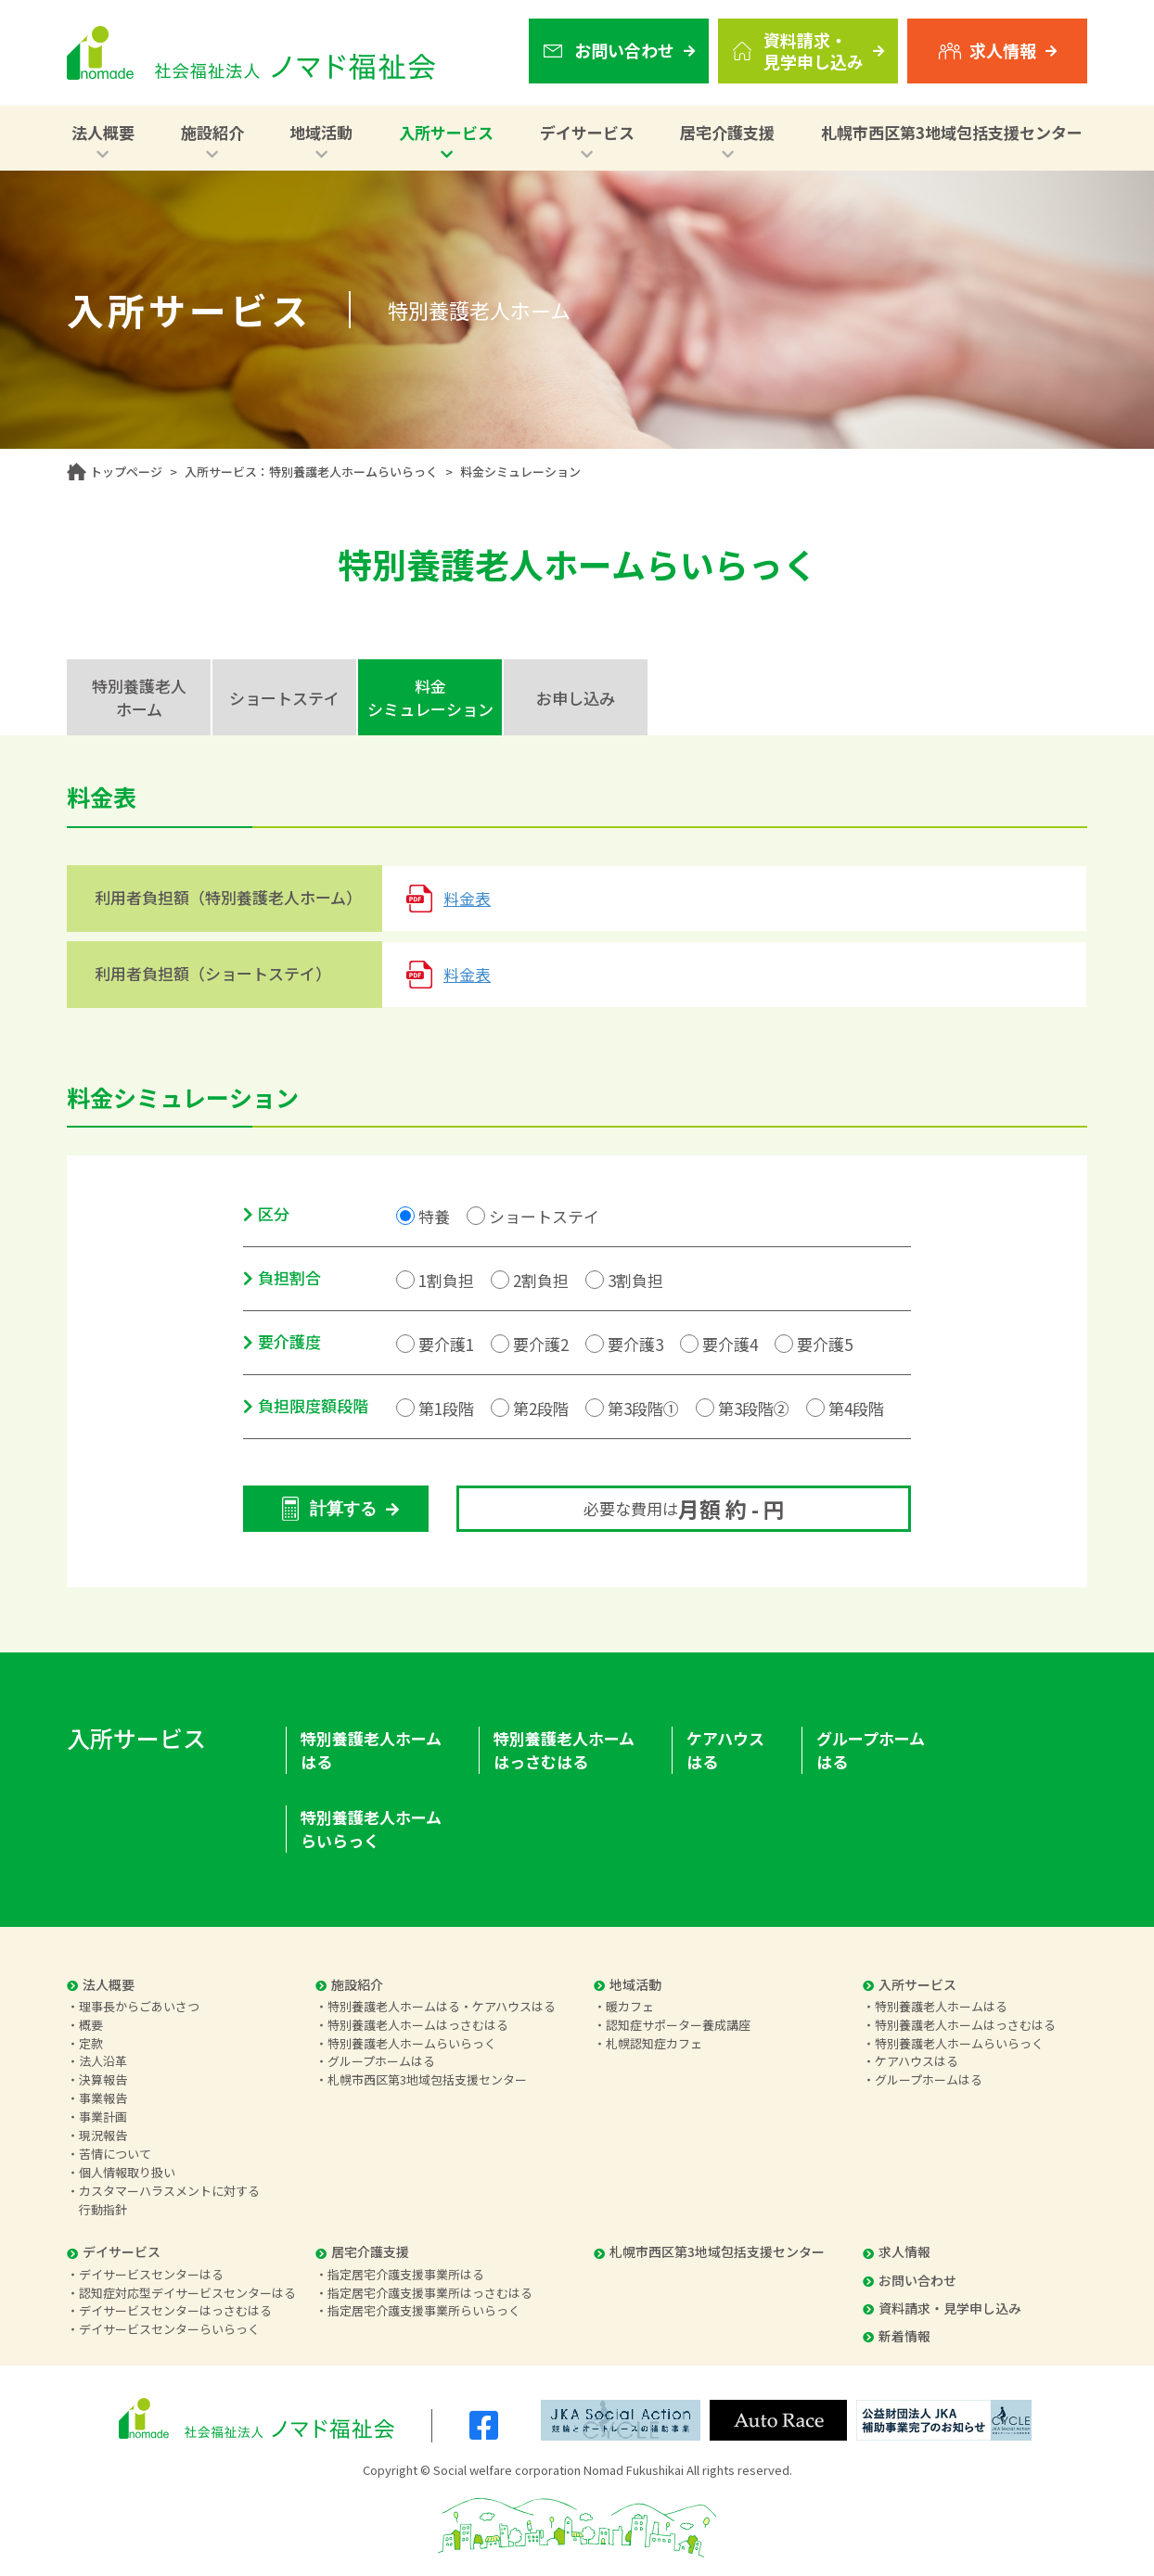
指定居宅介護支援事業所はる (405, 2274)
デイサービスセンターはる (151, 2274)
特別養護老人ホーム (139, 697)
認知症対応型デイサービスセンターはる (187, 2293)
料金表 (467, 898)
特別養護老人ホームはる (371, 1750)
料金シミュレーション (430, 697)
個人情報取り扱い (127, 2172)
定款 (91, 2043)
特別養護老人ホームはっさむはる (564, 1750)
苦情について (115, 2153)
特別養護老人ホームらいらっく (371, 1829)
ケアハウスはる (725, 1750)
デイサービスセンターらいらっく (169, 2329)
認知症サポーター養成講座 (678, 2025)
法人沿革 (103, 2061)
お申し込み (575, 697)
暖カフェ (630, 2006)
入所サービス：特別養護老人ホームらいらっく (311, 471)
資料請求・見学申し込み (942, 2308)
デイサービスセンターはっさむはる (175, 2310)
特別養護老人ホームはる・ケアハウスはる (441, 2006)
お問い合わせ (909, 2280)
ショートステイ (284, 697)
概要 (91, 2025)
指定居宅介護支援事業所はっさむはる (429, 2293)
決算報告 (103, 2079)
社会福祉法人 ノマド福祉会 (251, 53)
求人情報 (896, 2251)
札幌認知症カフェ (654, 2043)
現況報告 (103, 2135)
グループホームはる (870, 1750)
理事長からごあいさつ (139, 2006)
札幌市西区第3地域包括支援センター (952, 132)
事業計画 (103, 2116)
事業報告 (103, 2098)
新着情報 (896, 2336)
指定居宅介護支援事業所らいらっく (423, 2310)
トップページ (126, 471)
